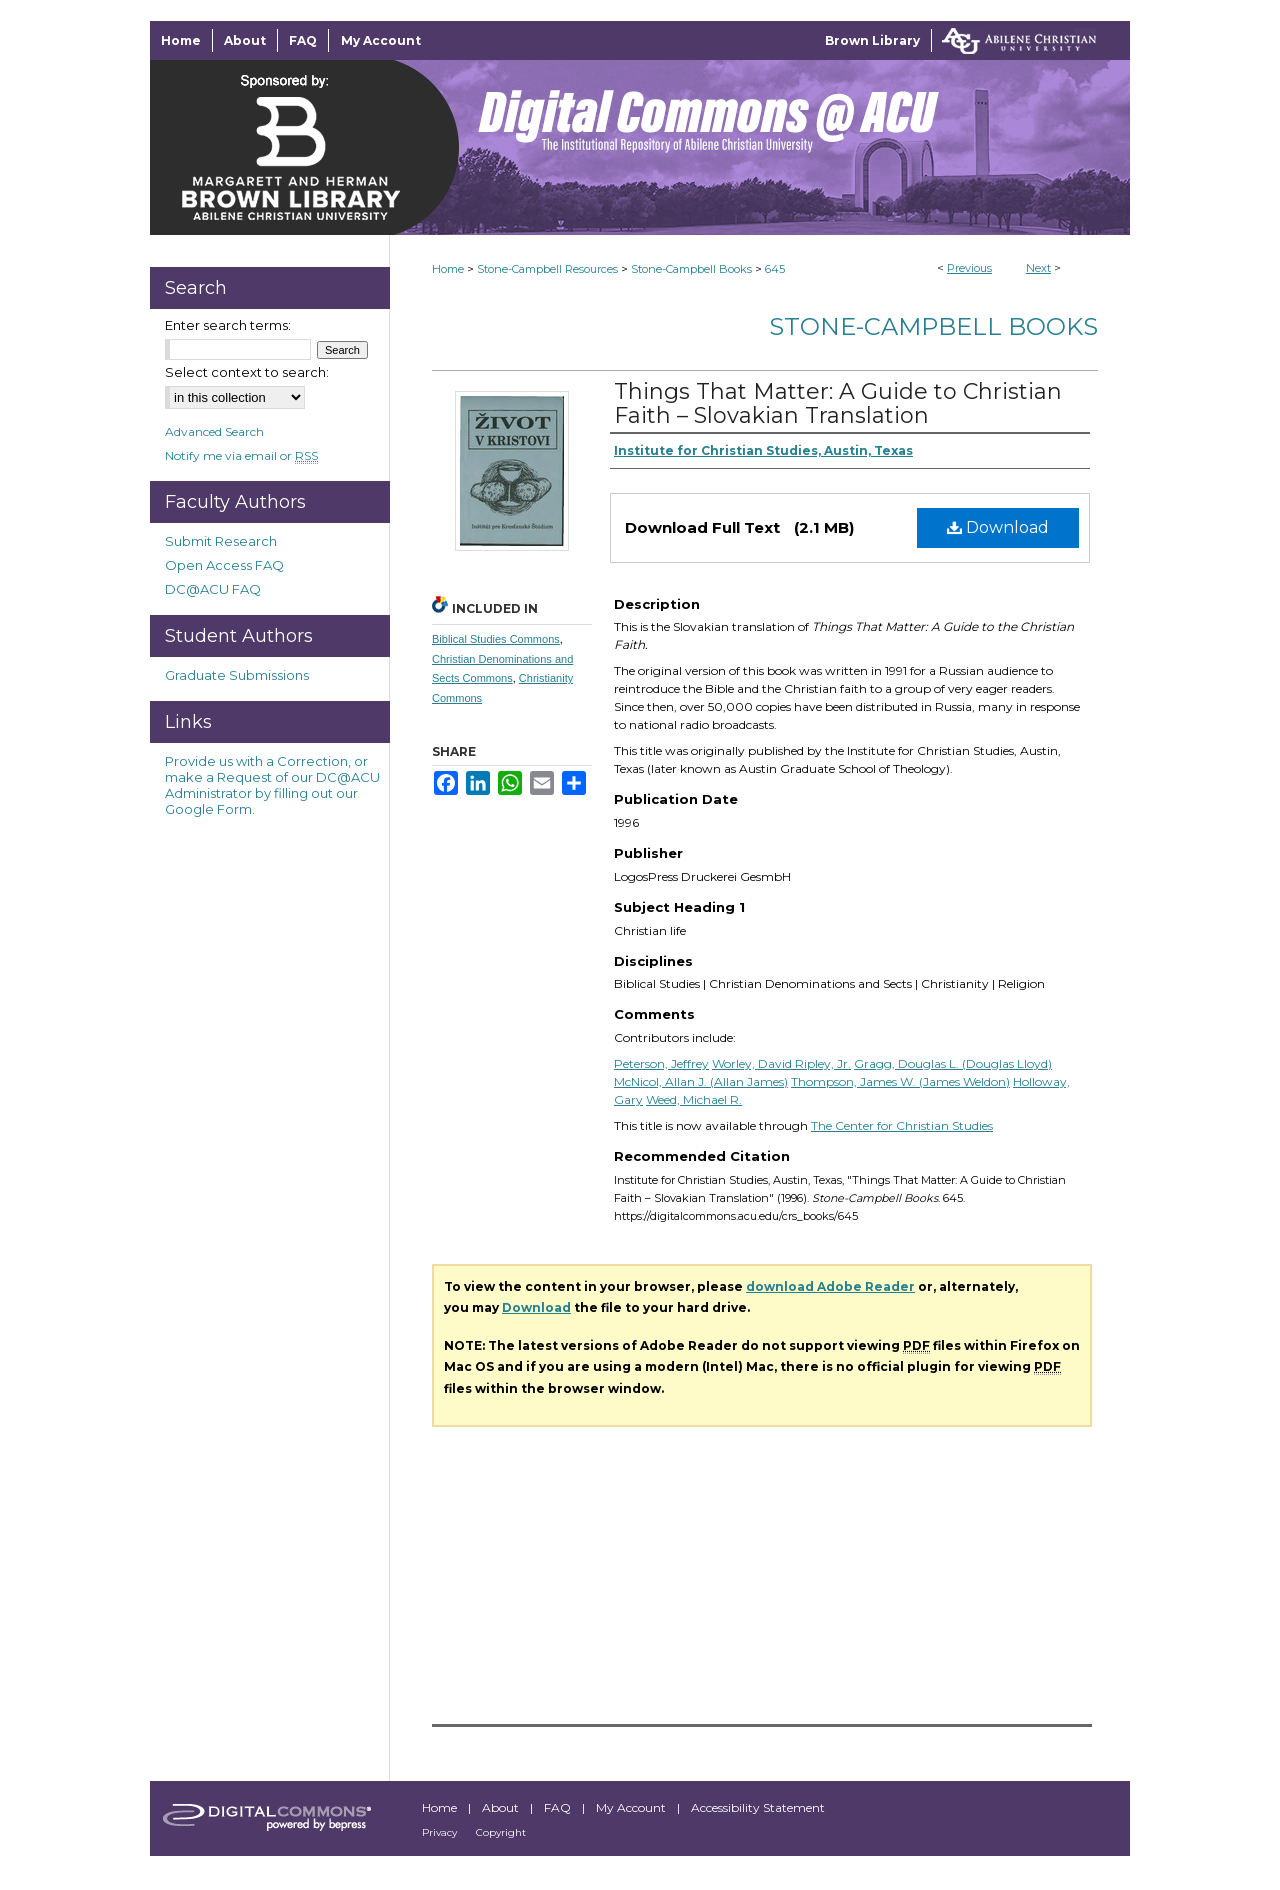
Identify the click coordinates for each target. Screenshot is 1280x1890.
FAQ (559, 1807)
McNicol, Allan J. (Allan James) (701, 1081)
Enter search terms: (228, 325)
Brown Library (872, 40)
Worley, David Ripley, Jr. (781, 1063)
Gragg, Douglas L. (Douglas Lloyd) (953, 1063)
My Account (632, 1807)
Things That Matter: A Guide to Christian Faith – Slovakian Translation (838, 403)
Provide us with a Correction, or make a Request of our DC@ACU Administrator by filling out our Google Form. (272, 785)
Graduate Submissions (237, 675)
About (502, 1807)
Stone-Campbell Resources (547, 269)
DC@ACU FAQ (213, 589)
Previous (969, 268)
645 (775, 269)
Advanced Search (214, 431)
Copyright (501, 1832)
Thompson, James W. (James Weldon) (900, 1081)
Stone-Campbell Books (691, 269)
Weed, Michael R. (694, 1099)
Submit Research (221, 541)
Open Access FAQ (224, 565)
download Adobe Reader (830, 1286)
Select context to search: (247, 372)
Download (998, 527)
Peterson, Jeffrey (661, 1063)
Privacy (441, 1832)
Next (1038, 268)
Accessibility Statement (758, 1807)
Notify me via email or (241, 455)
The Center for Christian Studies (902, 1125)
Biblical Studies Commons (496, 639)
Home (448, 269)
